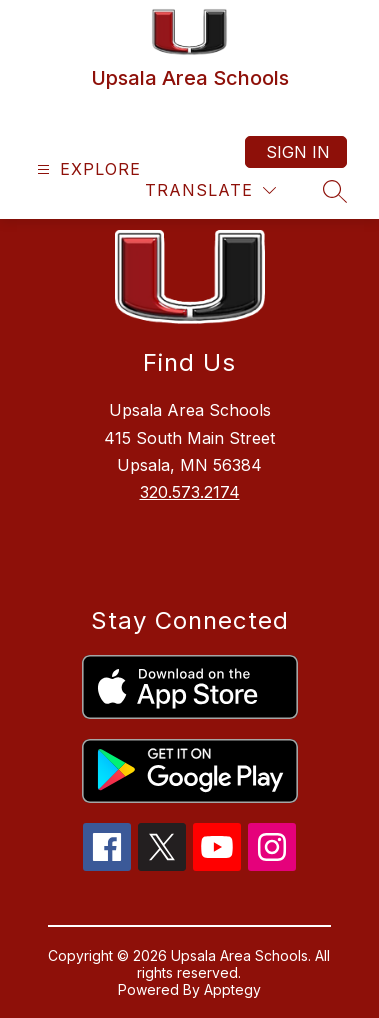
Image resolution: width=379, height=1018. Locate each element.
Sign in (298, 152)
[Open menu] (86, 169)
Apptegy (232, 989)
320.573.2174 (190, 492)
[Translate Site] (210, 190)
